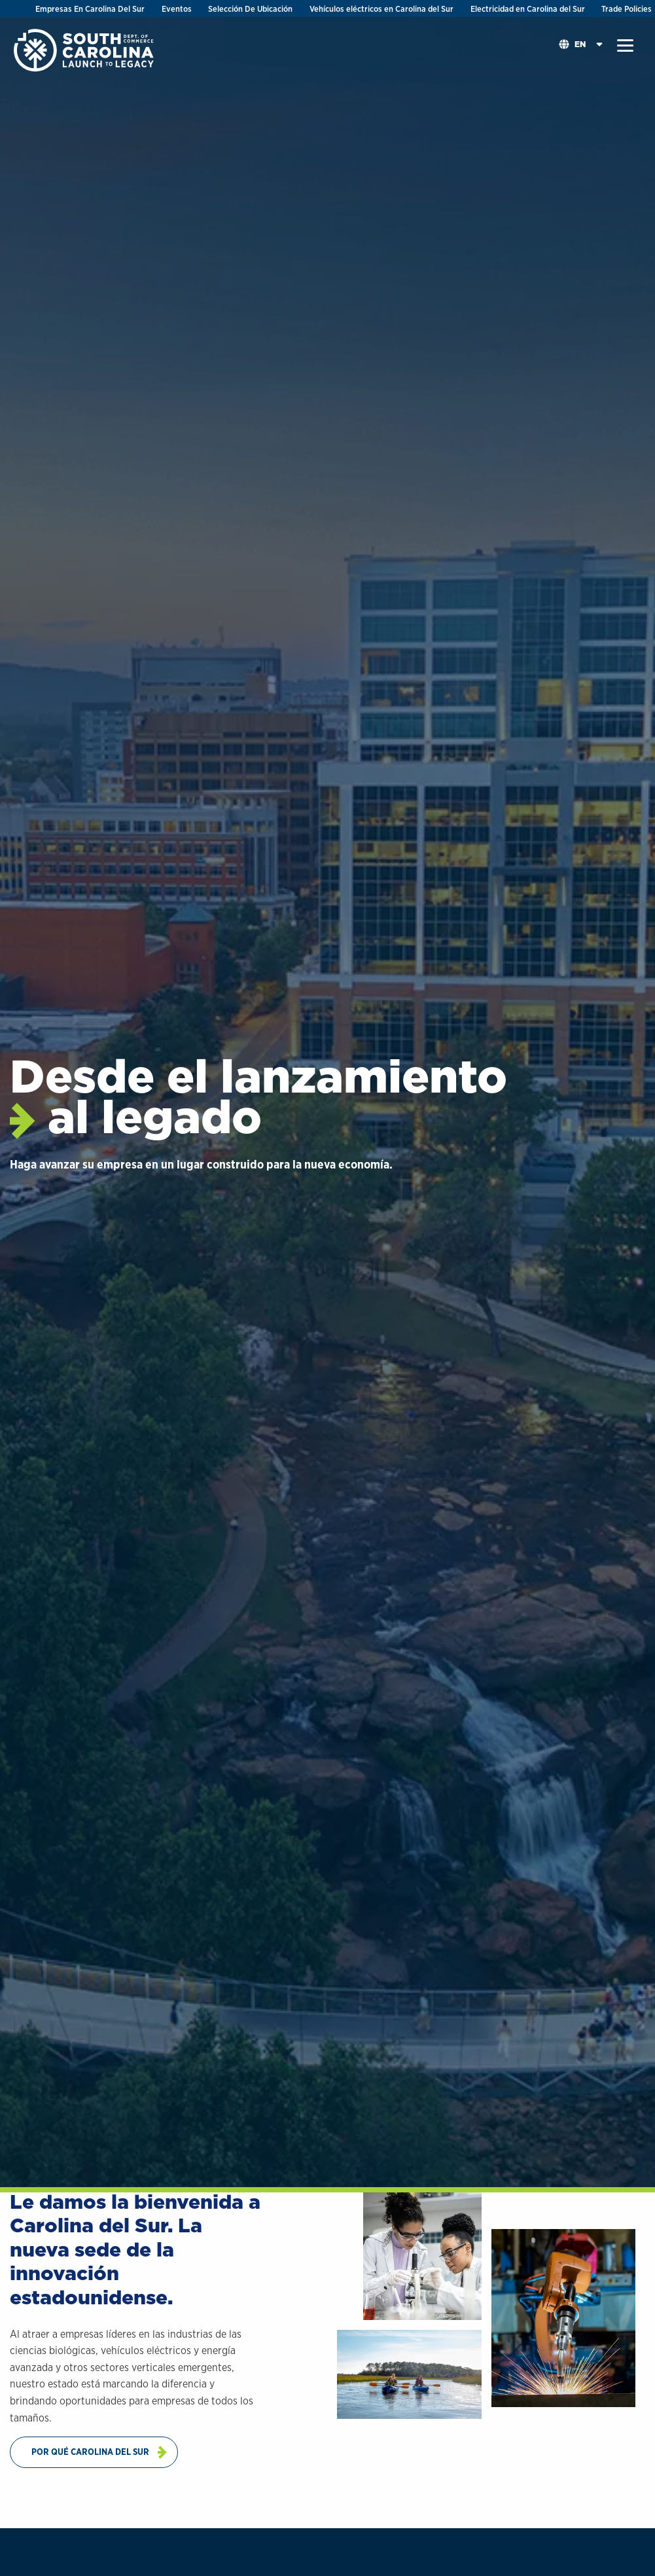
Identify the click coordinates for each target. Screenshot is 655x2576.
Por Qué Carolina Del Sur (90, 2451)
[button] (625, 45)
